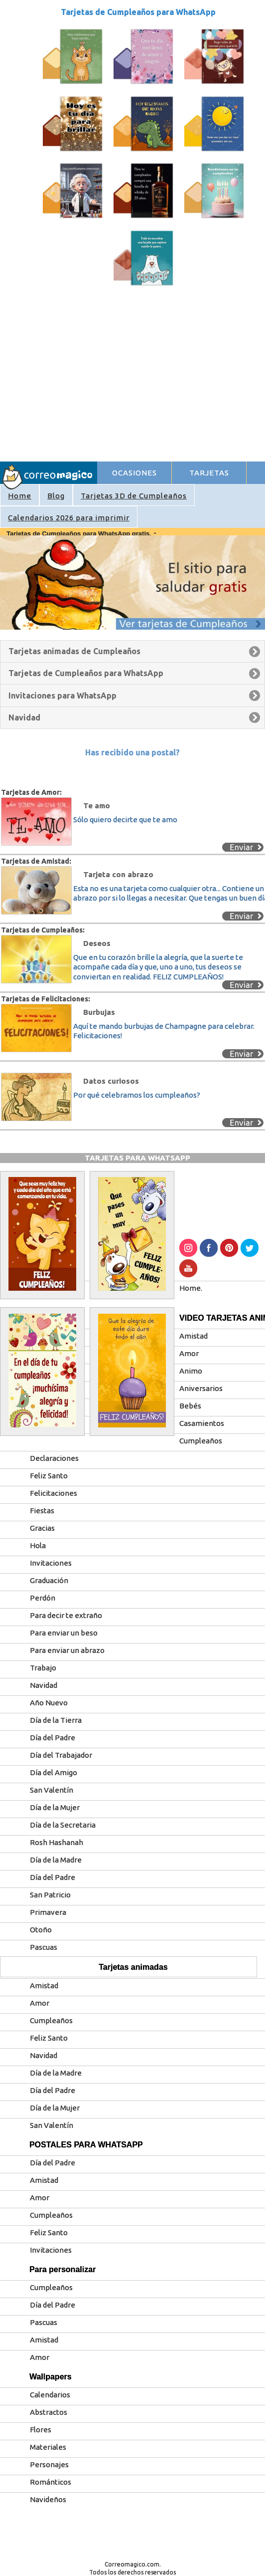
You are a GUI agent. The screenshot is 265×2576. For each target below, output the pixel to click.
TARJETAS (209, 472)
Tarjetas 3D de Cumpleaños (134, 495)
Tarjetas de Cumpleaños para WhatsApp (138, 11)
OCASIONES (134, 472)
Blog (56, 495)
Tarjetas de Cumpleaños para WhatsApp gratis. (79, 533)
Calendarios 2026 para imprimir (69, 517)
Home (19, 495)
